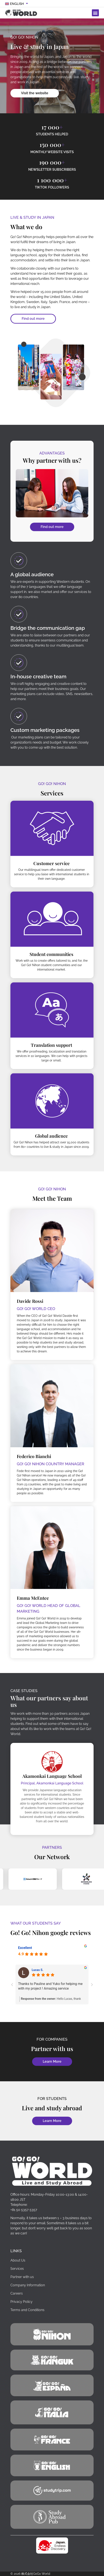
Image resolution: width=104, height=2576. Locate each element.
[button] (95, 12)
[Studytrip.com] (52, 2439)
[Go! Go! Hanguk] (52, 2360)
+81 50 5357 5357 (23, 2210)
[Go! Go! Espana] (52, 2385)
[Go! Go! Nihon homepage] (52, 2171)
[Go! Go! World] (52, 2334)
